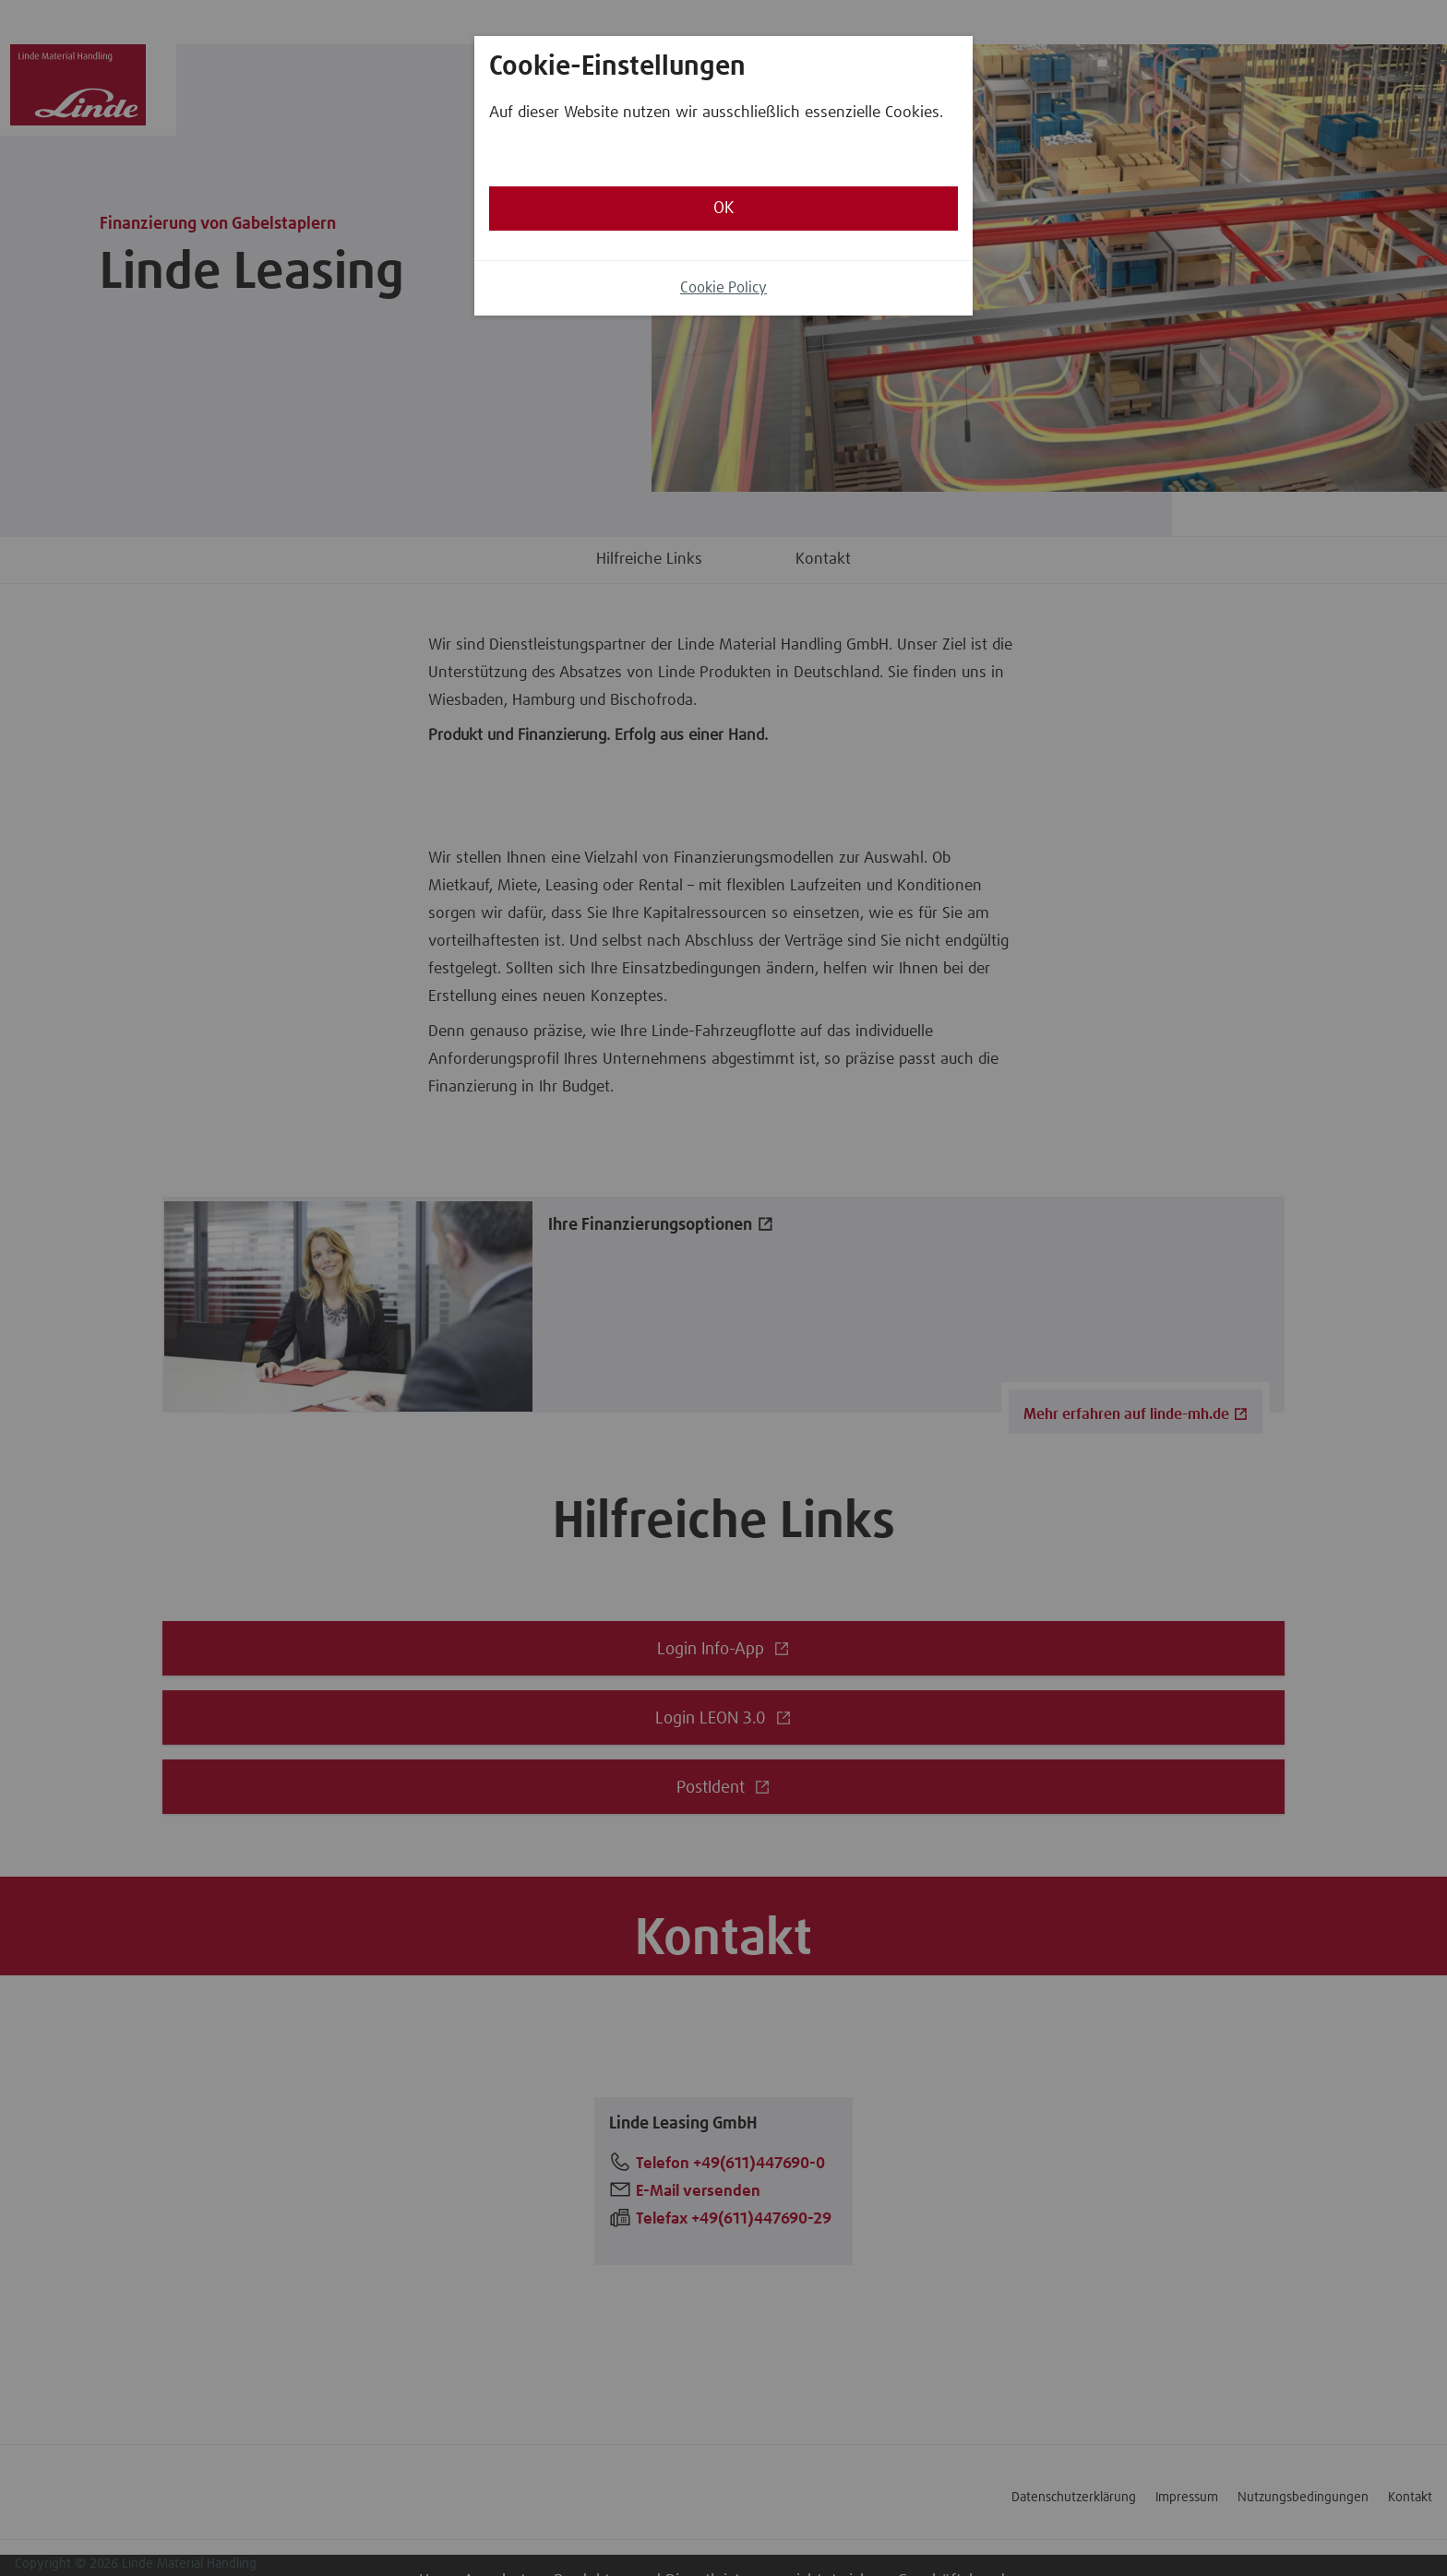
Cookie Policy (723, 288)
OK (723, 208)
